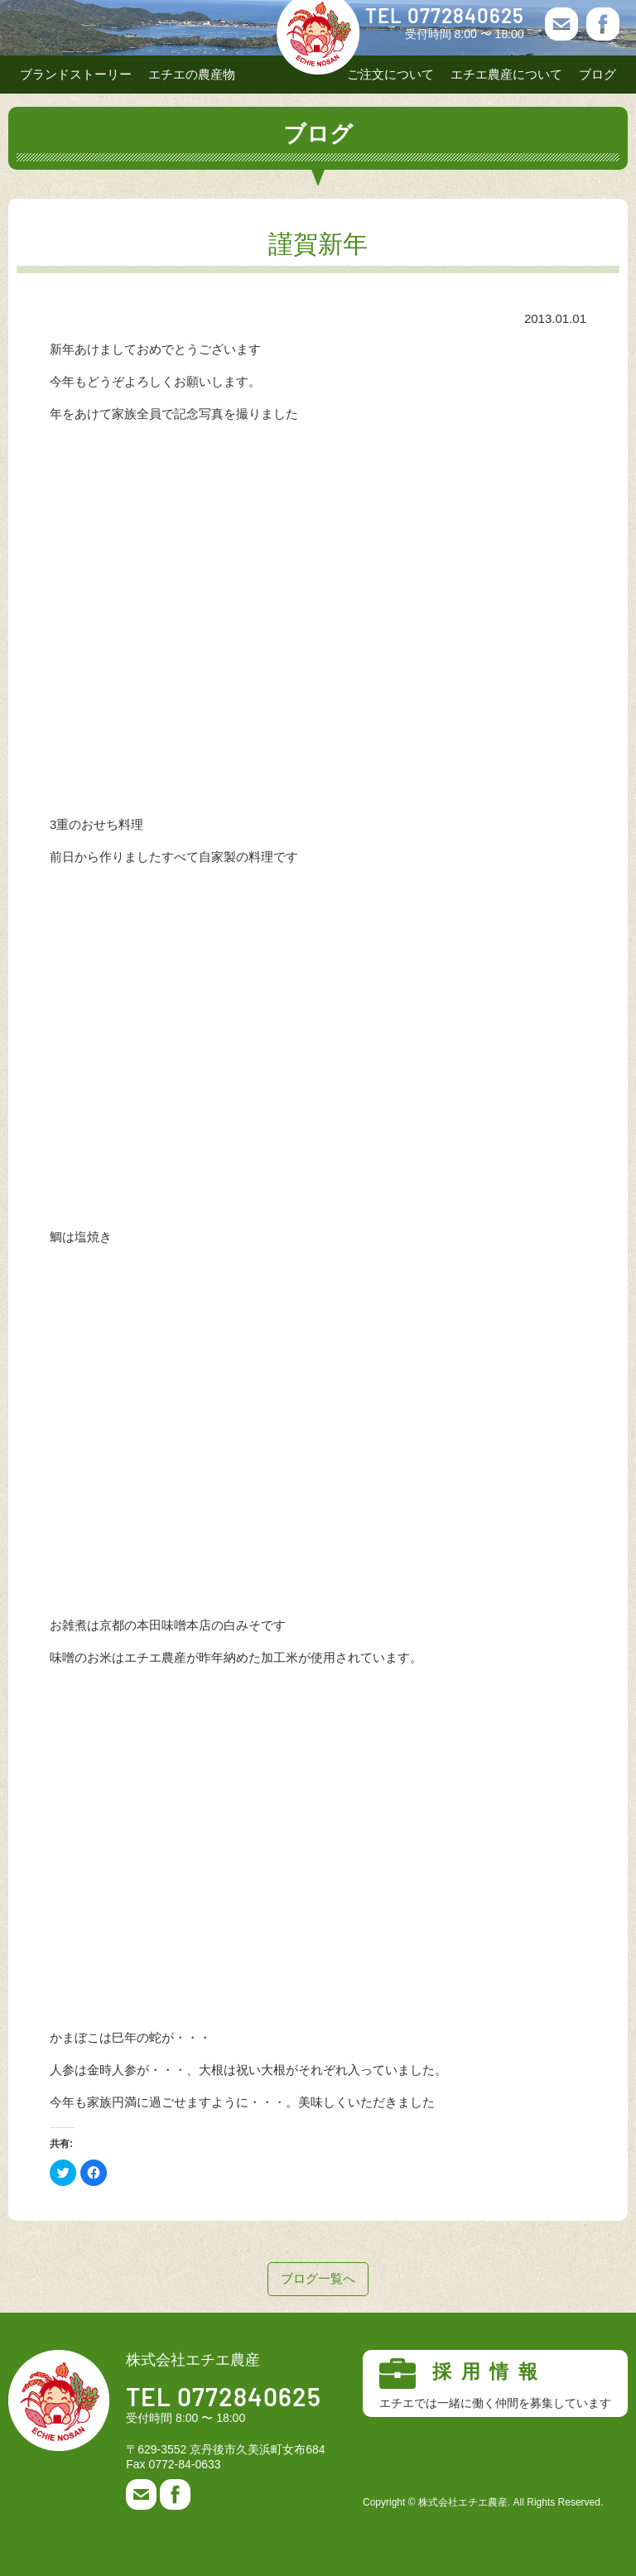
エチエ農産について (506, 74)
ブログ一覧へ (318, 2278)
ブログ (597, 74)
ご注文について (390, 74)
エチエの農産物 (191, 74)
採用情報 (495, 2384)
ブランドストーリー (76, 74)
